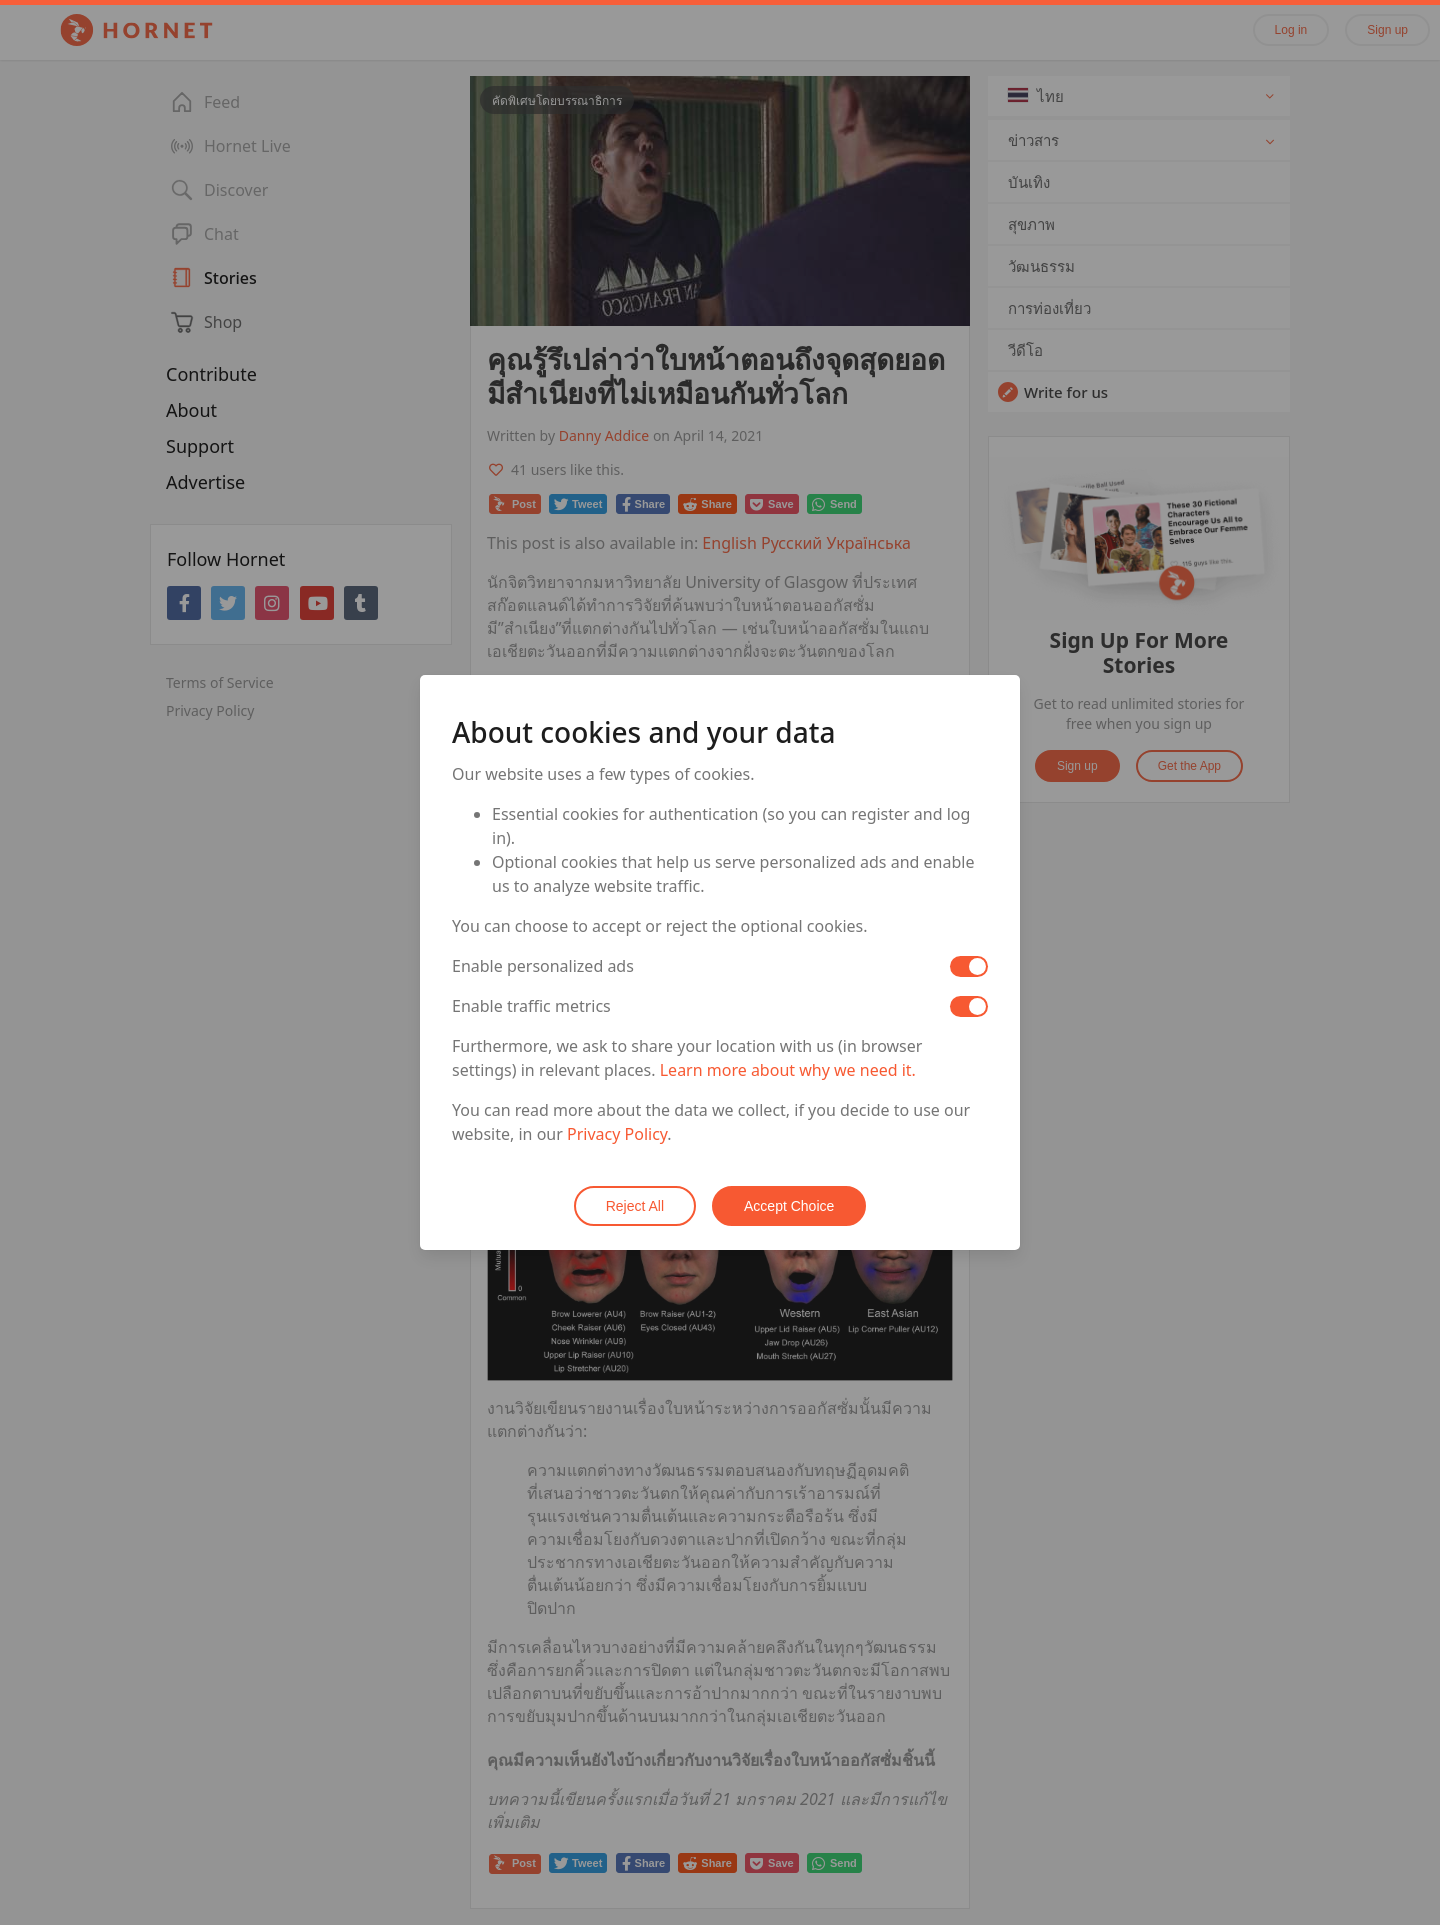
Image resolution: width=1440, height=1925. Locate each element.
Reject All (635, 1206)
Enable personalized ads (543, 966)
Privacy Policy (617, 1134)
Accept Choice (789, 1206)
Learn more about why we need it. (788, 1070)
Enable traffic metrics (531, 1006)
